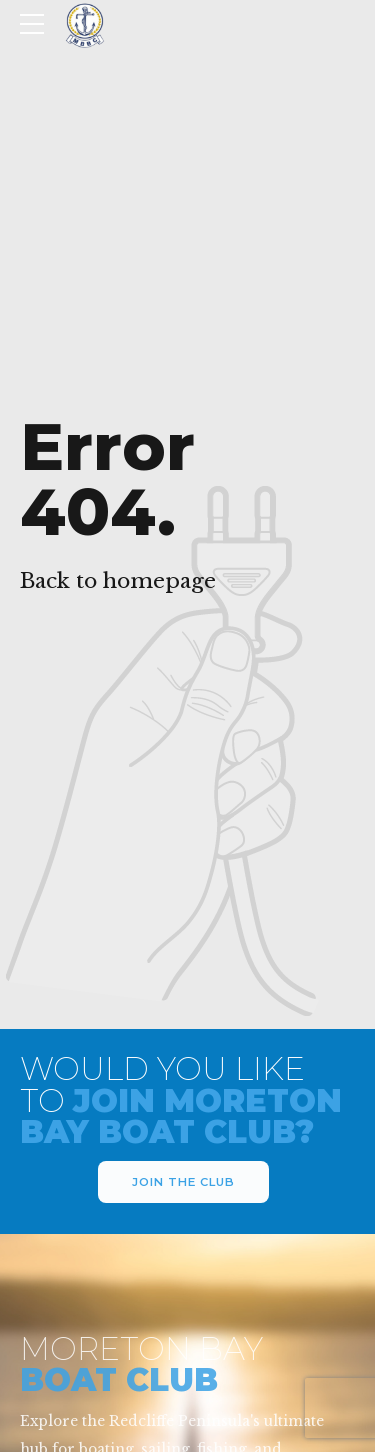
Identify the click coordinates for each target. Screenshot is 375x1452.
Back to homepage (118, 581)
